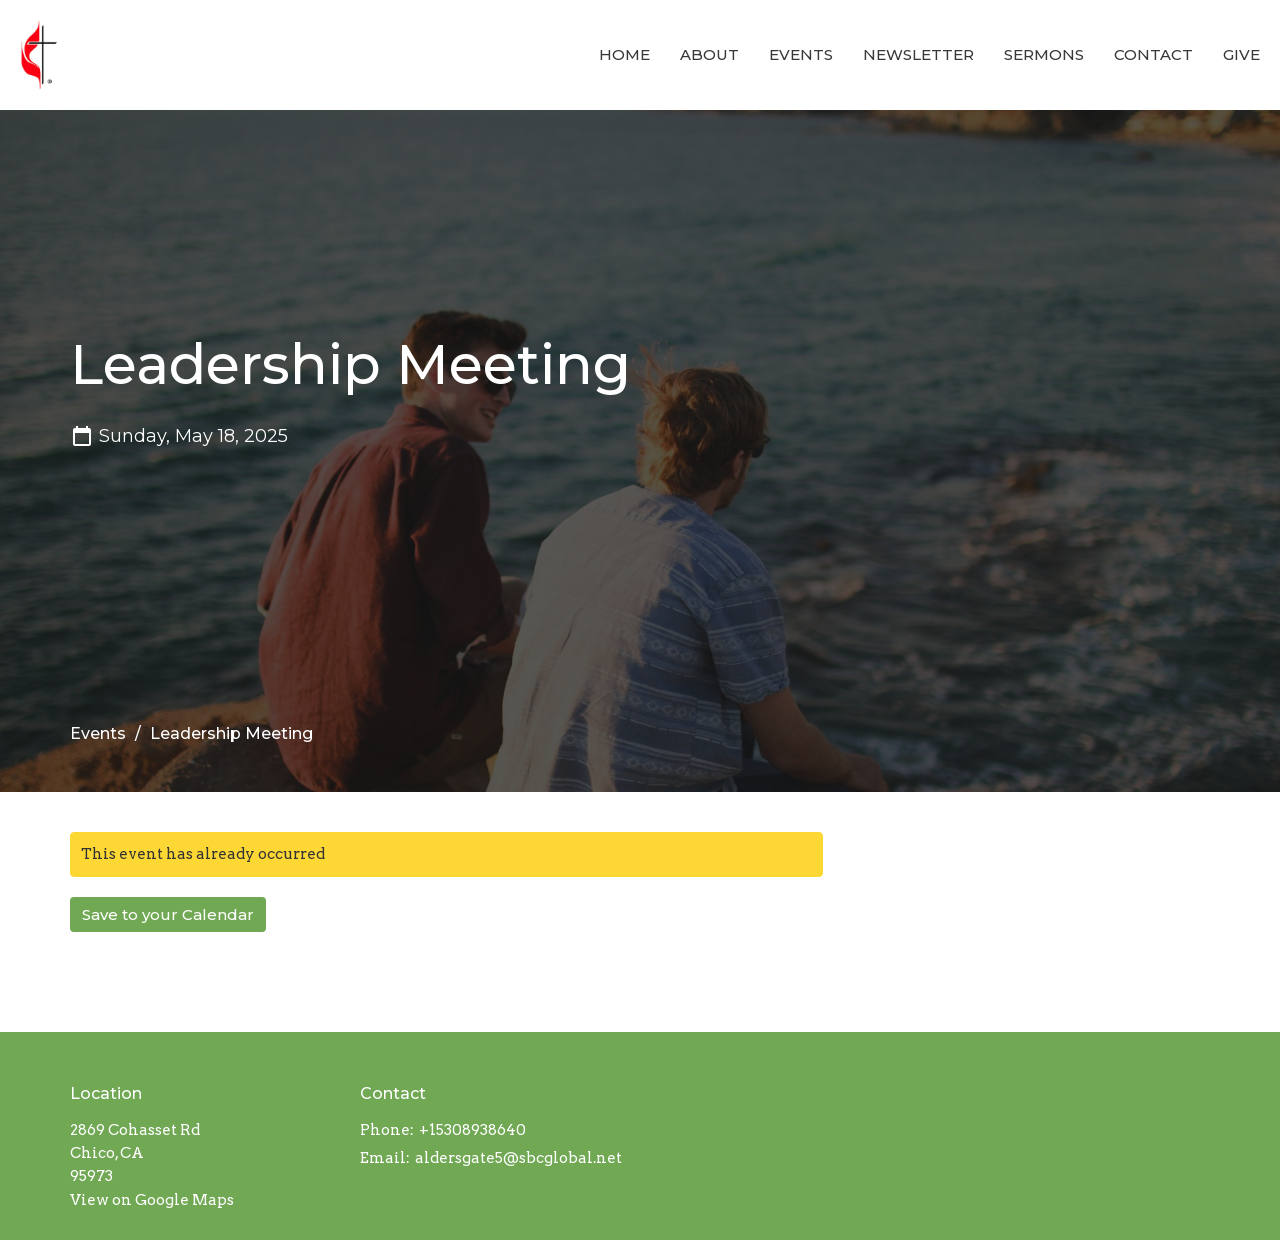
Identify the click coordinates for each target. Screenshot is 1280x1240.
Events (801, 54)
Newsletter (918, 54)
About (709, 54)
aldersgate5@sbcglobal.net (518, 1158)
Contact (1153, 54)
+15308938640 (472, 1130)
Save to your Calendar (168, 914)
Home (624, 54)
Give (1241, 54)
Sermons (1044, 54)
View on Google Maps (152, 1200)
